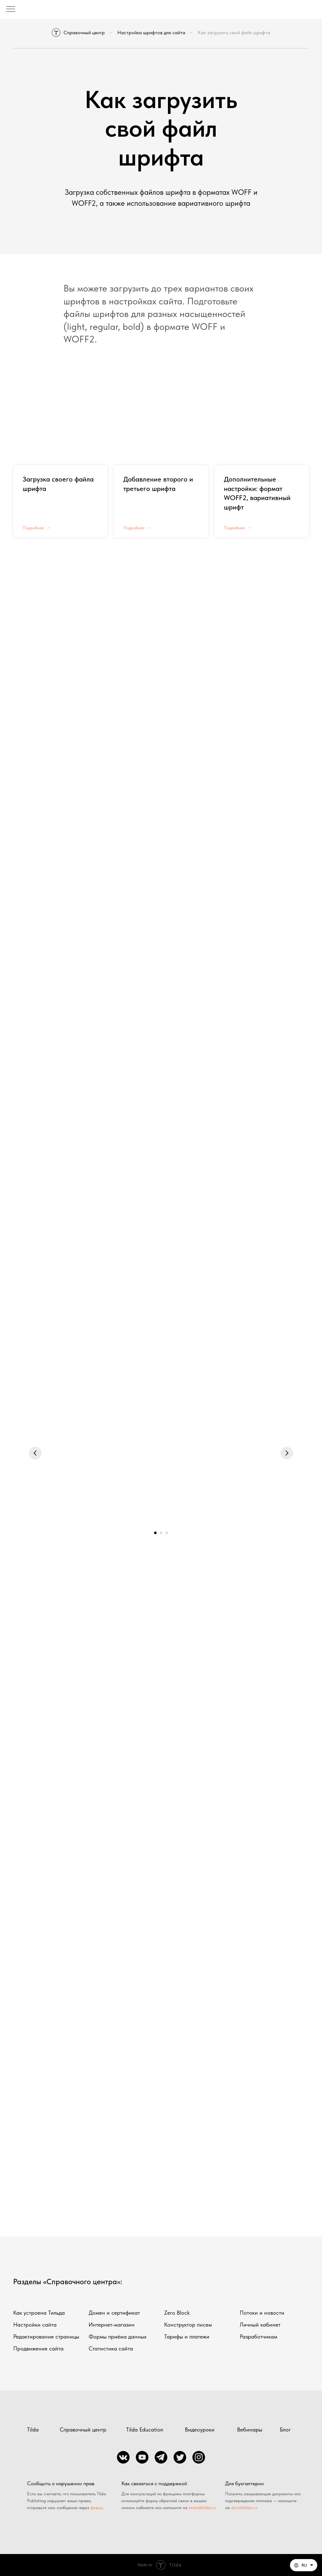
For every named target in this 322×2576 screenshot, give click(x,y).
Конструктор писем (188, 2324)
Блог (285, 2429)
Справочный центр (78, 32)
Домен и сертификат (114, 2312)
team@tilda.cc (202, 2507)
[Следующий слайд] (286, 1453)
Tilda (33, 2429)
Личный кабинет (260, 2324)
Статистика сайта (111, 2348)
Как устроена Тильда (39, 2312)
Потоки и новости (262, 2312)
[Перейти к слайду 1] (155, 1533)
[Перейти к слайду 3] (166, 1533)
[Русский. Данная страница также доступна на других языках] (303, 2565)
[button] (303, 2565)
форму (97, 2507)
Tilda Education (144, 2429)
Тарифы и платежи (186, 2336)
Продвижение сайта (38, 2348)
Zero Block (177, 2312)
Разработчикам (258, 2336)
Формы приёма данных (118, 2336)
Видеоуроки (199, 2429)
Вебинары (249, 2429)
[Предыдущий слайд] (35, 1453)
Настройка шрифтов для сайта (151, 32)
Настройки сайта (35, 2324)
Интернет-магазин (112, 2324)
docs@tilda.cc (244, 2507)
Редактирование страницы (46, 2336)
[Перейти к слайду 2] (161, 1533)
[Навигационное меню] (10, 9)
